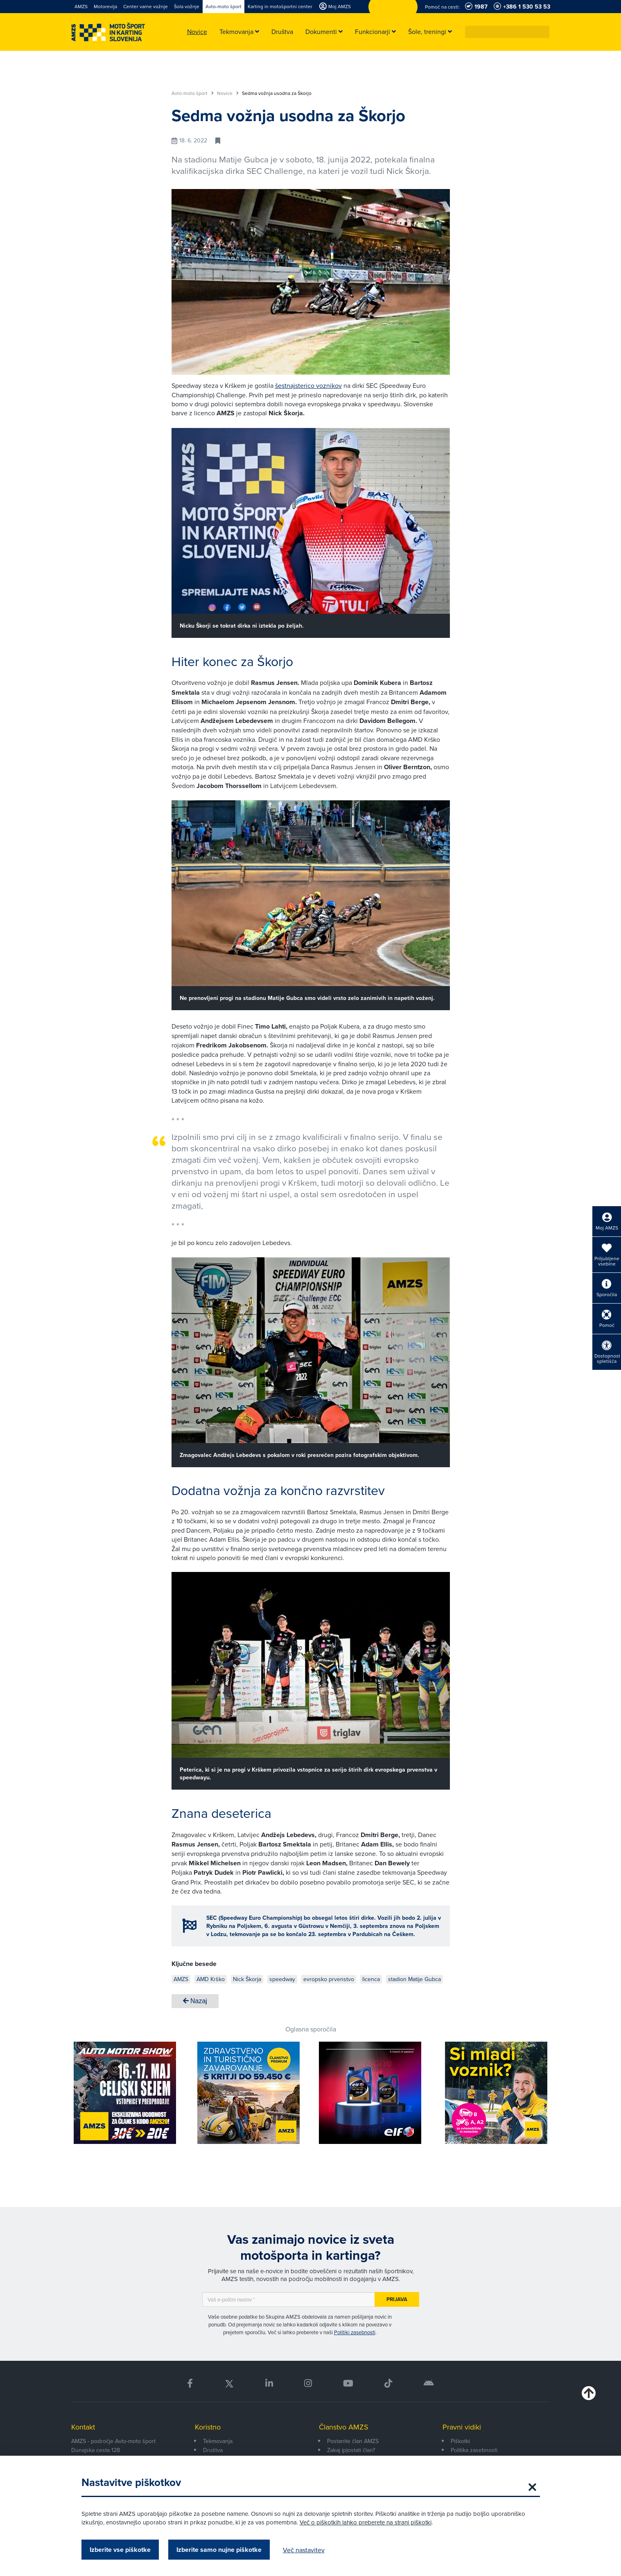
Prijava (396, 2299)
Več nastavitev (304, 2549)
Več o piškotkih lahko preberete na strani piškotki (365, 2522)
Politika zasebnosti (474, 2450)
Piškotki (460, 2441)
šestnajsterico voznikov (308, 385)
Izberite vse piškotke (120, 2549)
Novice (228, 93)
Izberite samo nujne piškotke (219, 2549)
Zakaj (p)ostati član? (351, 2450)
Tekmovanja (218, 2441)
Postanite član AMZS (353, 2441)
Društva (213, 2450)
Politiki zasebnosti (354, 2332)
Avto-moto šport (193, 93)
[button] (543, 32)
